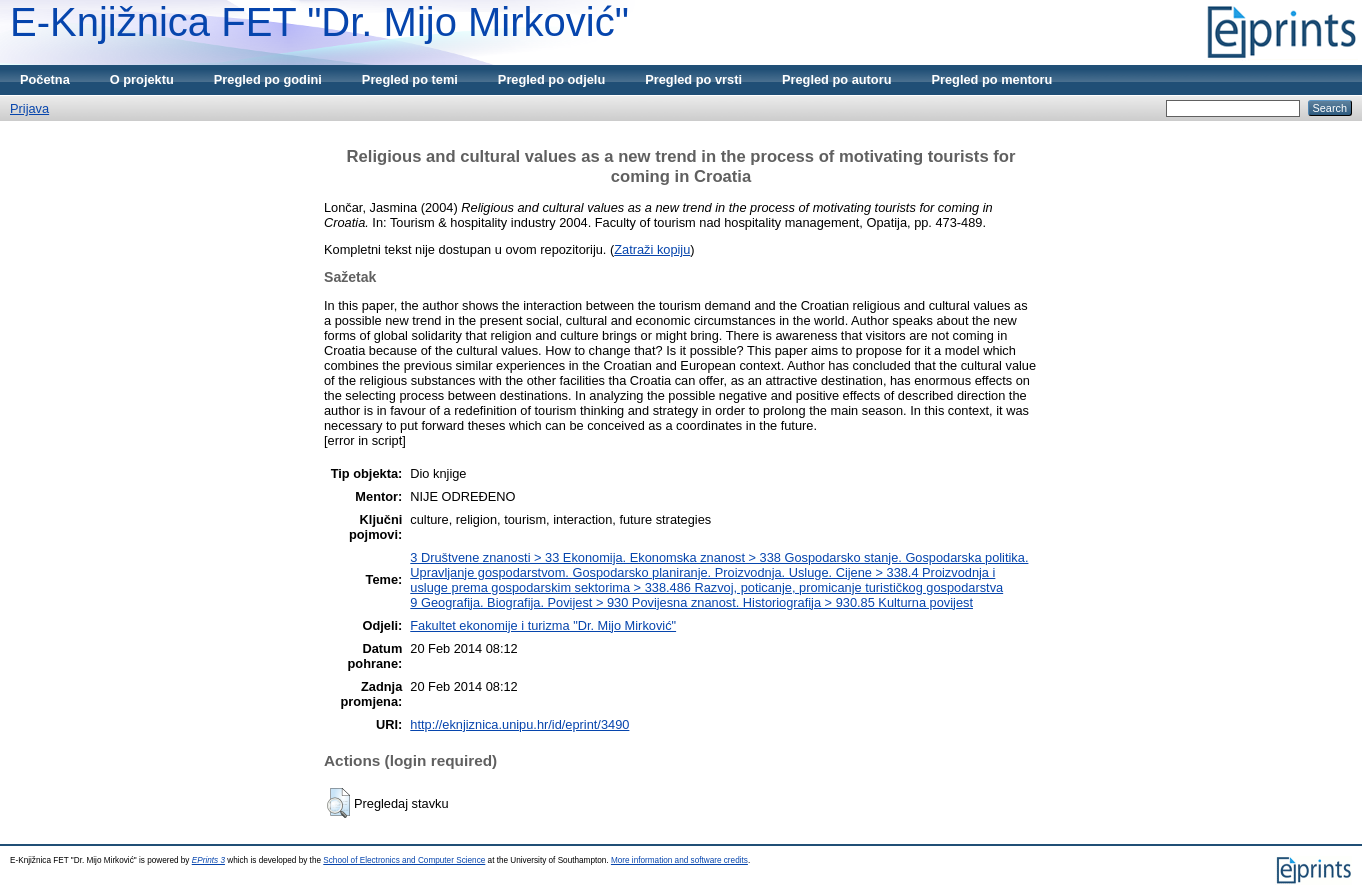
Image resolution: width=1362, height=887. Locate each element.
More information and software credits (679, 860)
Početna (45, 79)
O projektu (142, 79)
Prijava (29, 108)
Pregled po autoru (837, 79)
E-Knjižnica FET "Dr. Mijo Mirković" (319, 22)
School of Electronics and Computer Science (404, 860)
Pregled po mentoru (991, 79)
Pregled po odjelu (551, 79)
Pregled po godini (268, 79)
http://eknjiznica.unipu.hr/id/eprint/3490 (519, 724)
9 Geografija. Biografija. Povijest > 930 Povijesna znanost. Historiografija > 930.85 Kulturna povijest (691, 602)
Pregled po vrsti (693, 79)
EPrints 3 (208, 860)
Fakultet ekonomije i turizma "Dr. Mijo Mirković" (543, 625)
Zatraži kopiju (652, 249)
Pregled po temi (410, 79)
